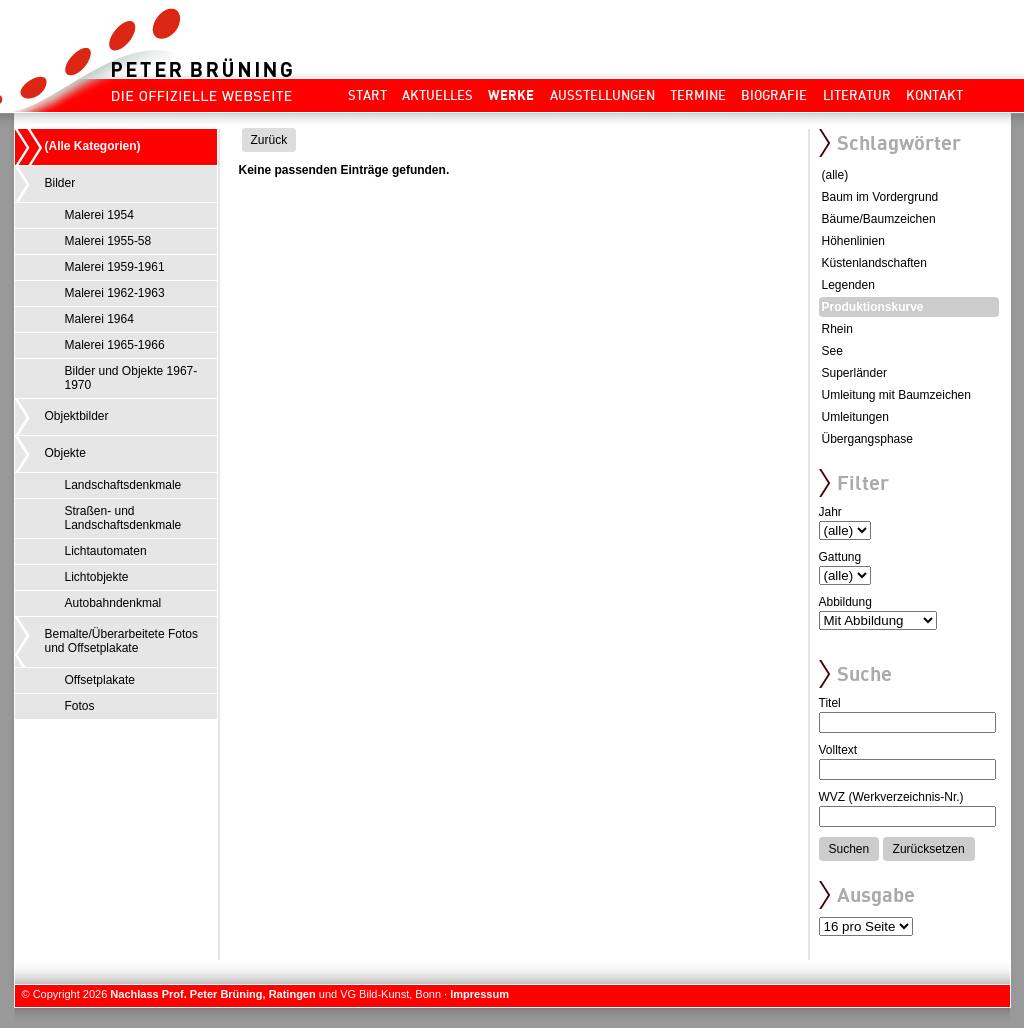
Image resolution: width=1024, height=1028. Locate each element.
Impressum (479, 994)
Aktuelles (437, 95)
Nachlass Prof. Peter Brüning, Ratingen (212, 994)
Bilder (60, 183)
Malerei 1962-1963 (115, 293)
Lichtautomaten (106, 551)
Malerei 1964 (99, 319)
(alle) (835, 175)
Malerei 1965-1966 (115, 345)
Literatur (857, 95)
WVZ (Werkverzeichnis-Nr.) (891, 797)
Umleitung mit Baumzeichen (896, 395)
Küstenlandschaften (874, 263)
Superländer (854, 373)
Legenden (848, 285)
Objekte (65, 453)
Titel (830, 703)
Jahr (830, 512)
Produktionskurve (873, 307)
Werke (511, 95)
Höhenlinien (853, 241)
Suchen (849, 849)
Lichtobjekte (97, 577)
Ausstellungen (602, 95)
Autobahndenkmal (113, 603)
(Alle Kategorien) (93, 146)
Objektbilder (77, 416)
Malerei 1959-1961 (115, 267)
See (832, 351)
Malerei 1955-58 (108, 241)
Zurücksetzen (929, 849)
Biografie (774, 95)
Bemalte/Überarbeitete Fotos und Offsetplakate (121, 641)
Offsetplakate (100, 680)
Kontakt (934, 95)
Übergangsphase (867, 439)
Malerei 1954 (99, 215)
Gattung (840, 557)
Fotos (80, 706)
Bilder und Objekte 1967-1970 (131, 378)
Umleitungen (855, 417)
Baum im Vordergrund (880, 197)
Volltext (838, 750)
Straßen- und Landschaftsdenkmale (123, 518)
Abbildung (845, 602)
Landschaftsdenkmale (123, 485)
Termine (698, 95)
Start (367, 95)
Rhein (837, 329)
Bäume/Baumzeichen (879, 219)
